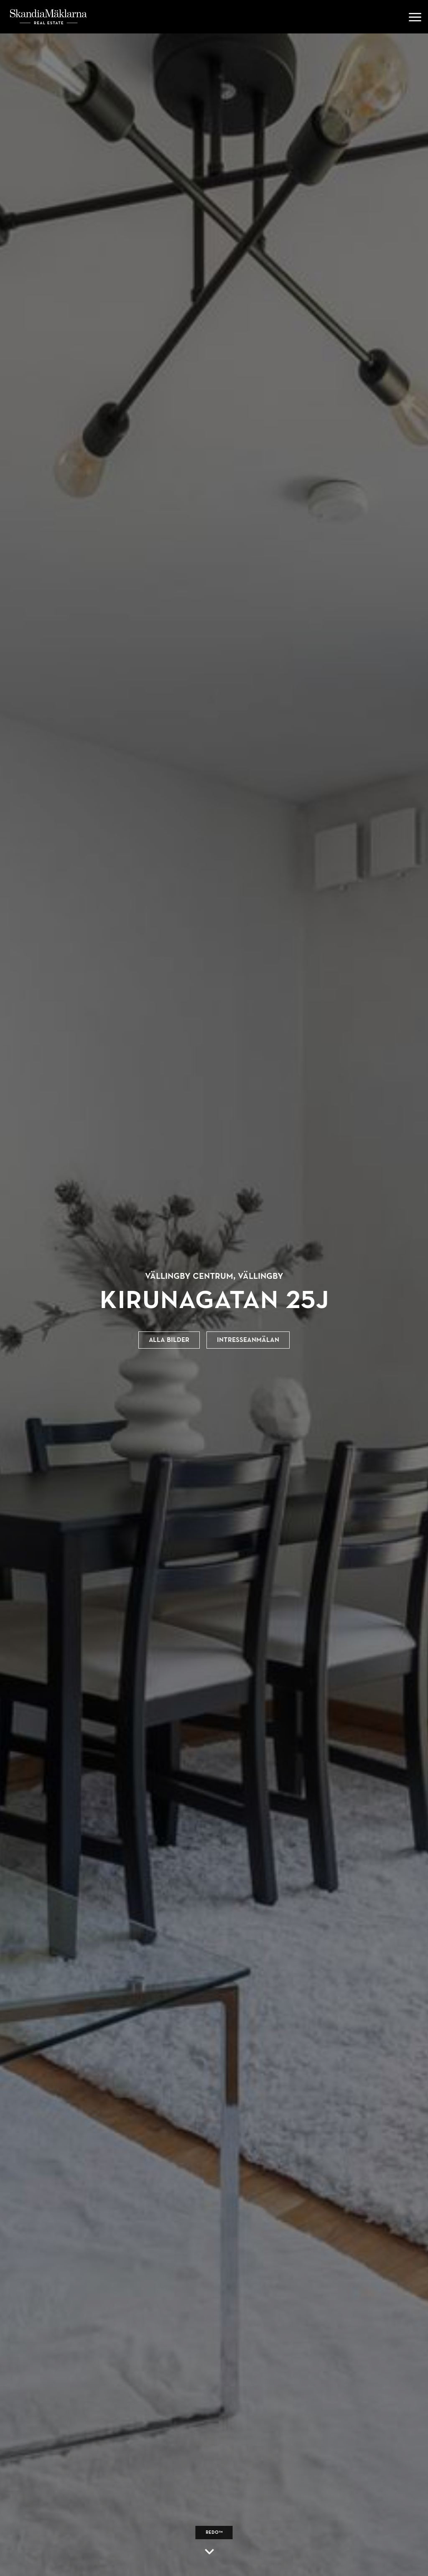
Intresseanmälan (248, 1340)
